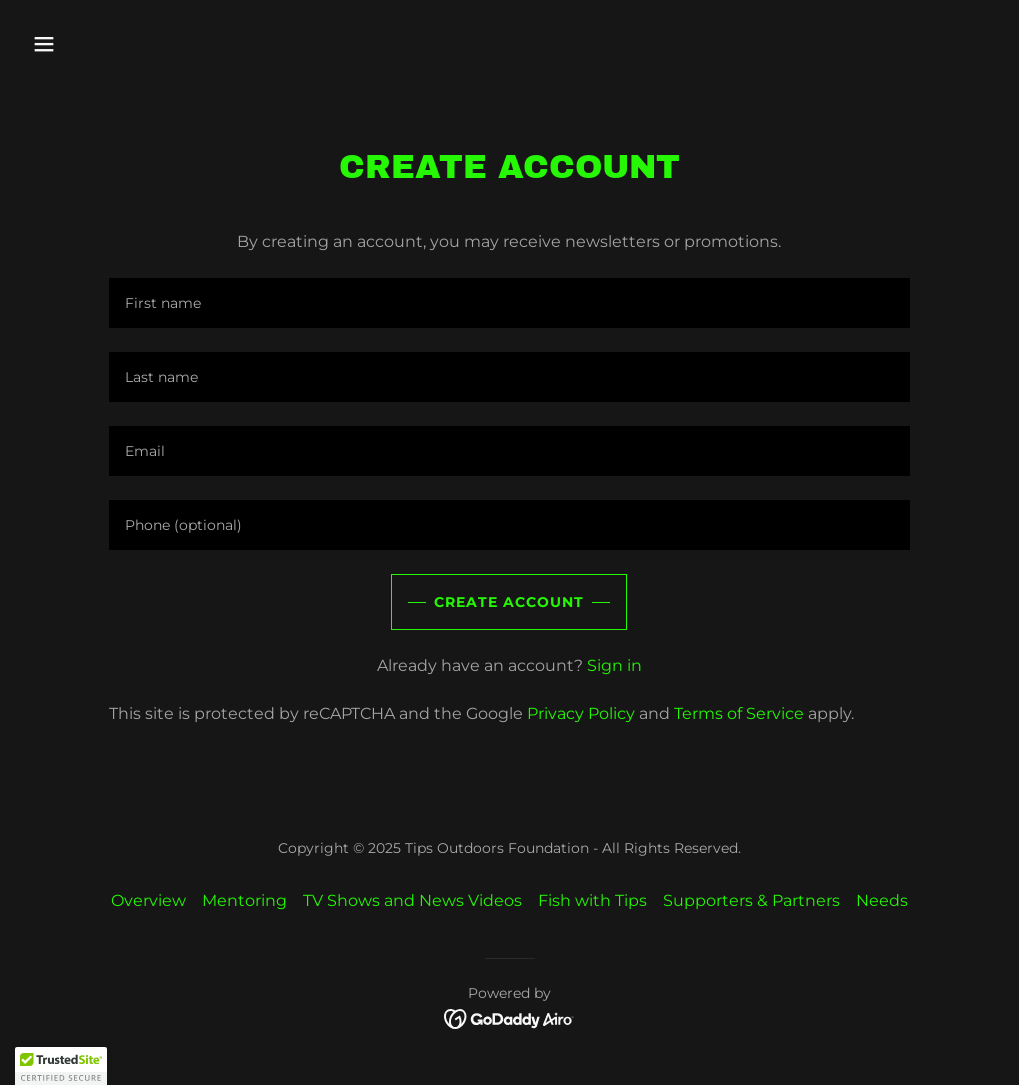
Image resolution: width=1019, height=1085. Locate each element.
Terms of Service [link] (739, 713)
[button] (135, 44)
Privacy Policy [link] (581, 713)
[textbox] (509, 303)
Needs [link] (882, 900)
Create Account (509, 602)
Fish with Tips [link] (592, 900)
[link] (509, 1017)
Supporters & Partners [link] (751, 900)
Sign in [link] (614, 665)
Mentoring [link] (244, 900)
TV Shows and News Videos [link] (412, 900)
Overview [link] (148, 900)
